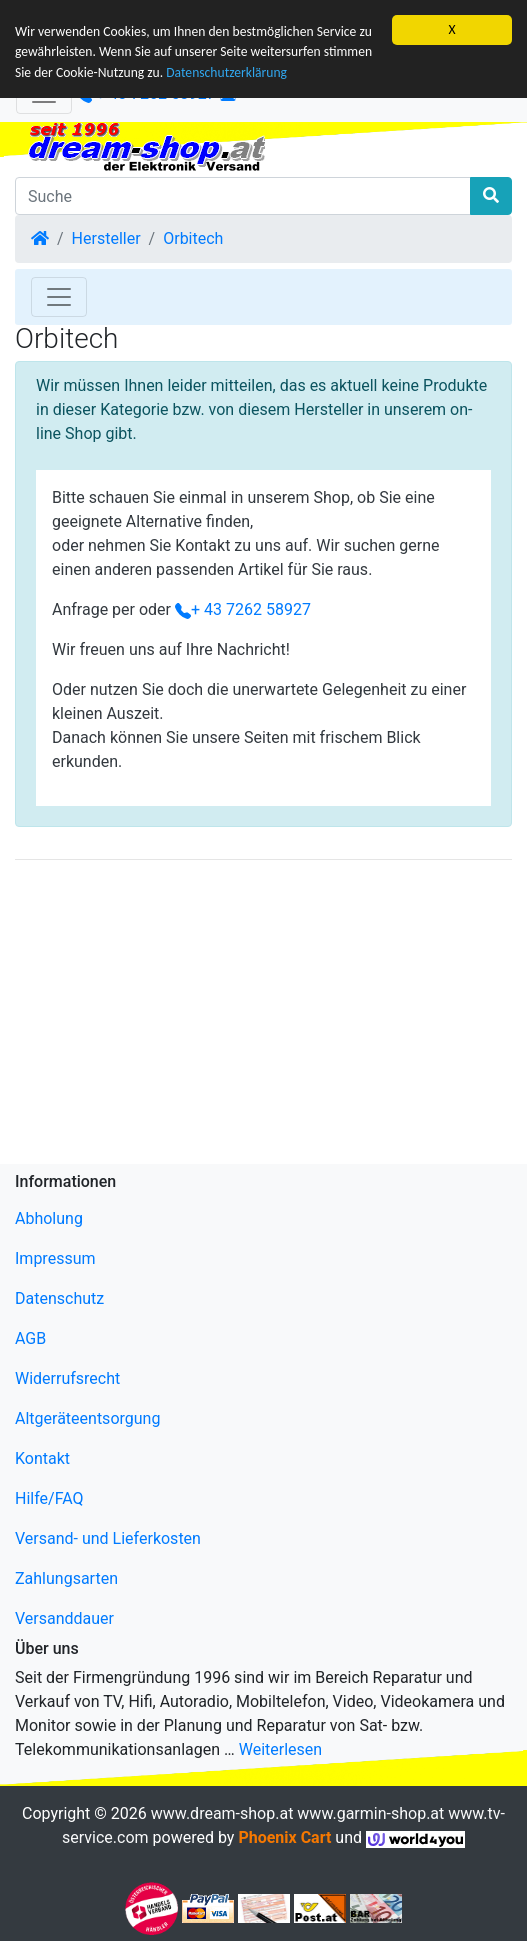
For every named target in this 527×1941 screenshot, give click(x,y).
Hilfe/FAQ (49, 1498)
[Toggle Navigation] (59, 297)
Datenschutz (59, 1298)
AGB (30, 1338)
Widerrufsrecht (67, 1378)
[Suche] (243, 196)
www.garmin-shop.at (370, 1813)
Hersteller (106, 238)
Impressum (55, 1258)
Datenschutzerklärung (226, 72)
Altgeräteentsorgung (87, 1418)
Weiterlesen (280, 1749)
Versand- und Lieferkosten (108, 1538)
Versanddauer (64, 1618)
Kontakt (42, 1458)
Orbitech (193, 238)
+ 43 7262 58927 (243, 609)
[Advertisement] (263, 1016)
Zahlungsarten (66, 1578)
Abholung (49, 1218)
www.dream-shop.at (222, 1813)
